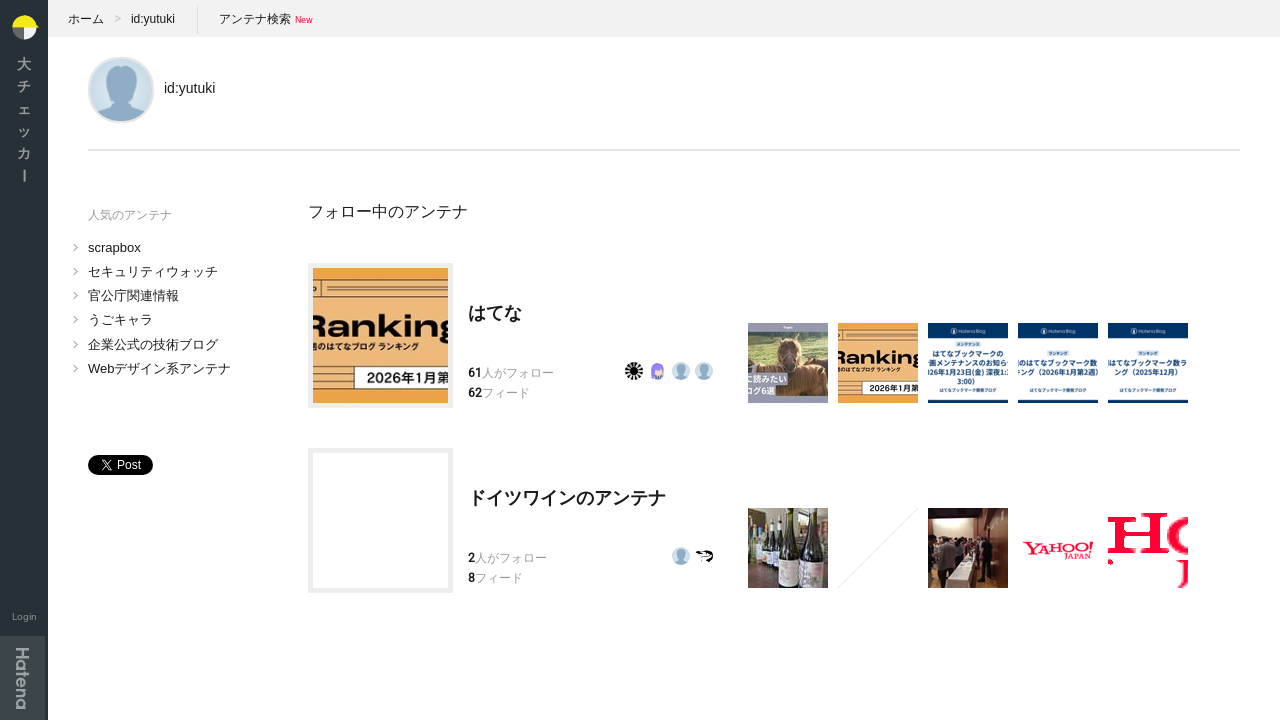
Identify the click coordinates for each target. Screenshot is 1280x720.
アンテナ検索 (255, 19)
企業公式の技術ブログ (153, 344)
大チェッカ (24, 119)
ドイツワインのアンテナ (567, 498)
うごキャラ (120, 319)
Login (24, 616)
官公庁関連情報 (133, 295)
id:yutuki (153, 19)
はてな (495, 313)
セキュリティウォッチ (153, 271)
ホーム (86, 19)
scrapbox (114, 247)
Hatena (22, 678)
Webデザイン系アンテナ (160, 368)
